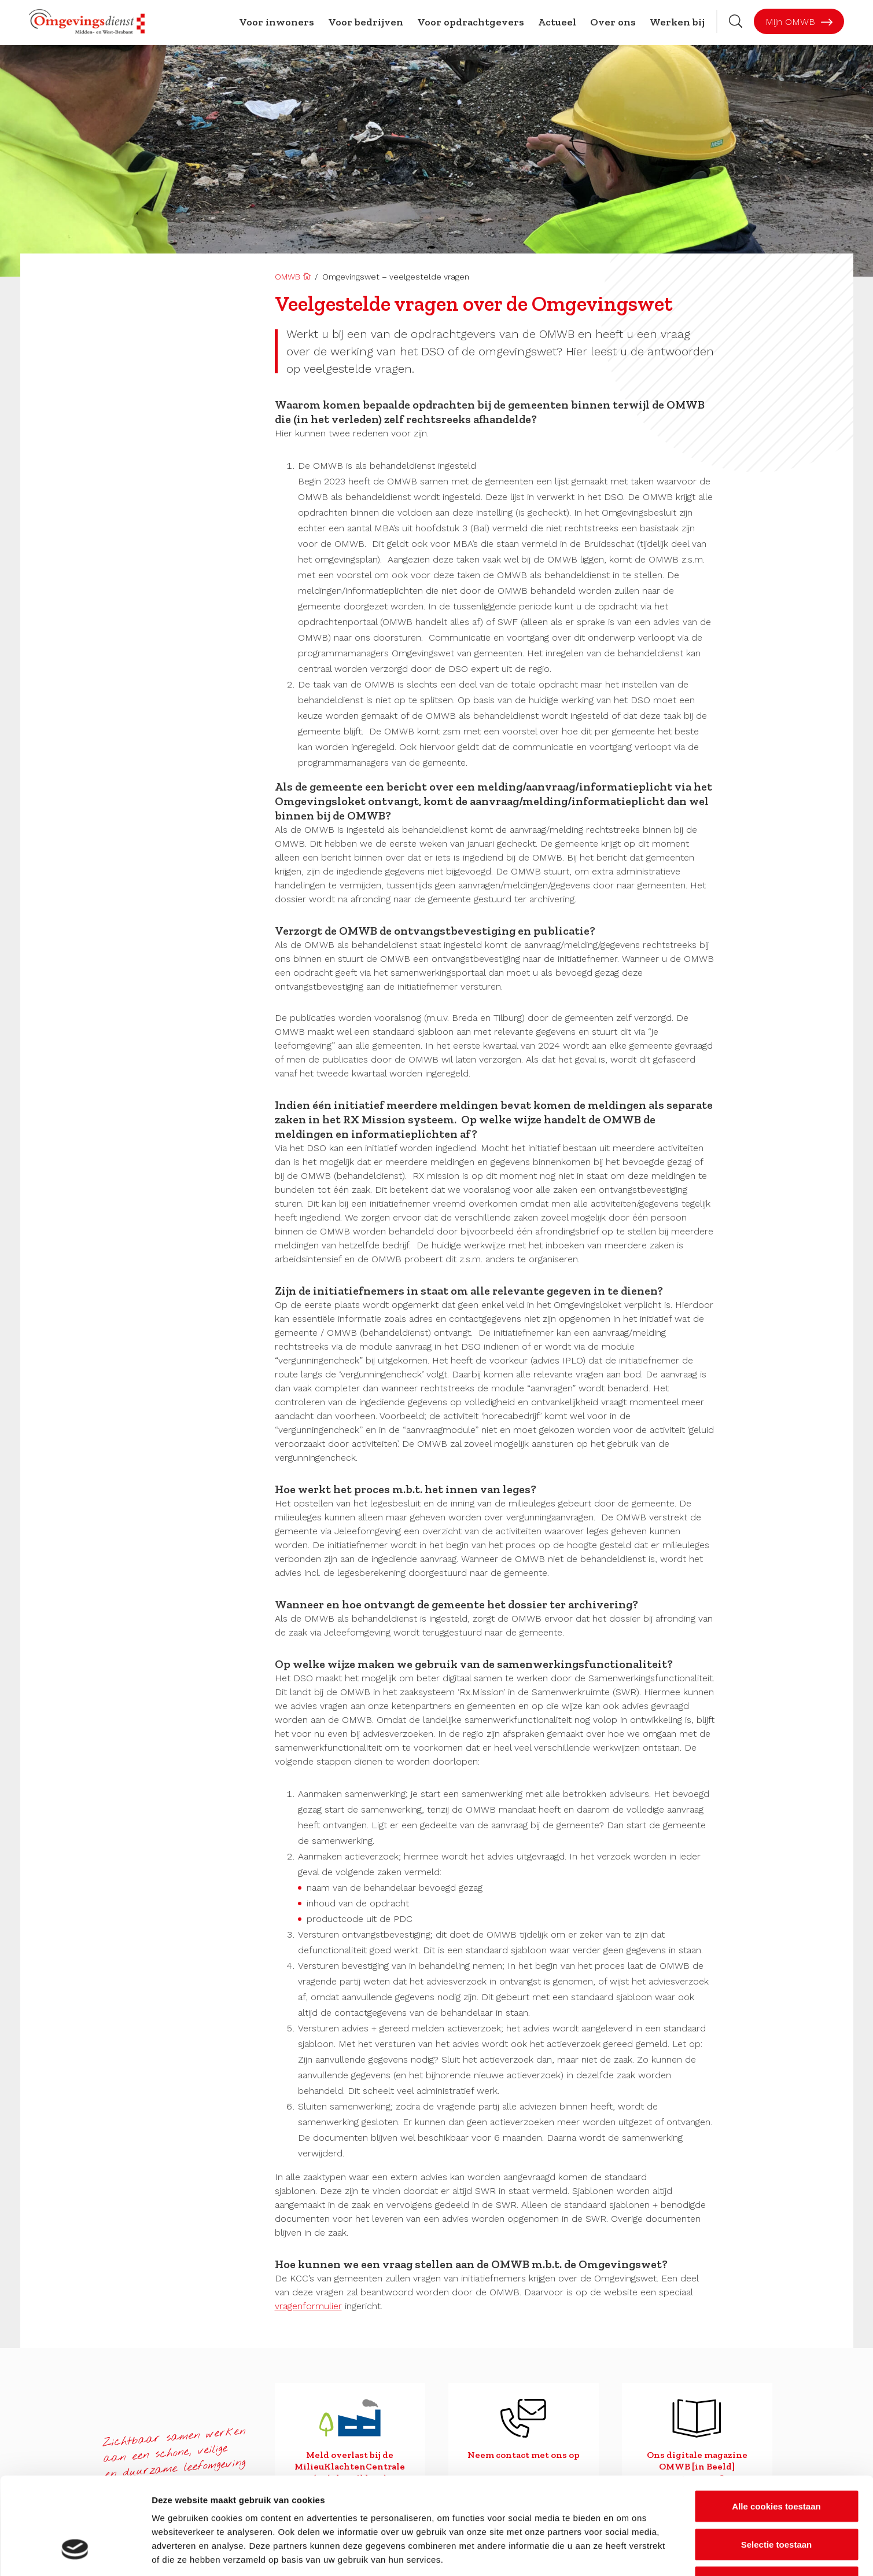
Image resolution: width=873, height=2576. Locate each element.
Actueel (557, 22)
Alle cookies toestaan (776, 2424)
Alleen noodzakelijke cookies (776, 2500)
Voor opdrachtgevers (470, 22)
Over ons (613, 22)
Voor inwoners (276, 22)
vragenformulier (308, 2306)
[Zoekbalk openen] (735, 21)
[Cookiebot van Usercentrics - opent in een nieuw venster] (75, 2553)
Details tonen (625, 2553)
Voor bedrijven (365, 22)
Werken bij (677, 22)
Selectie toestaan (776, 2462)
